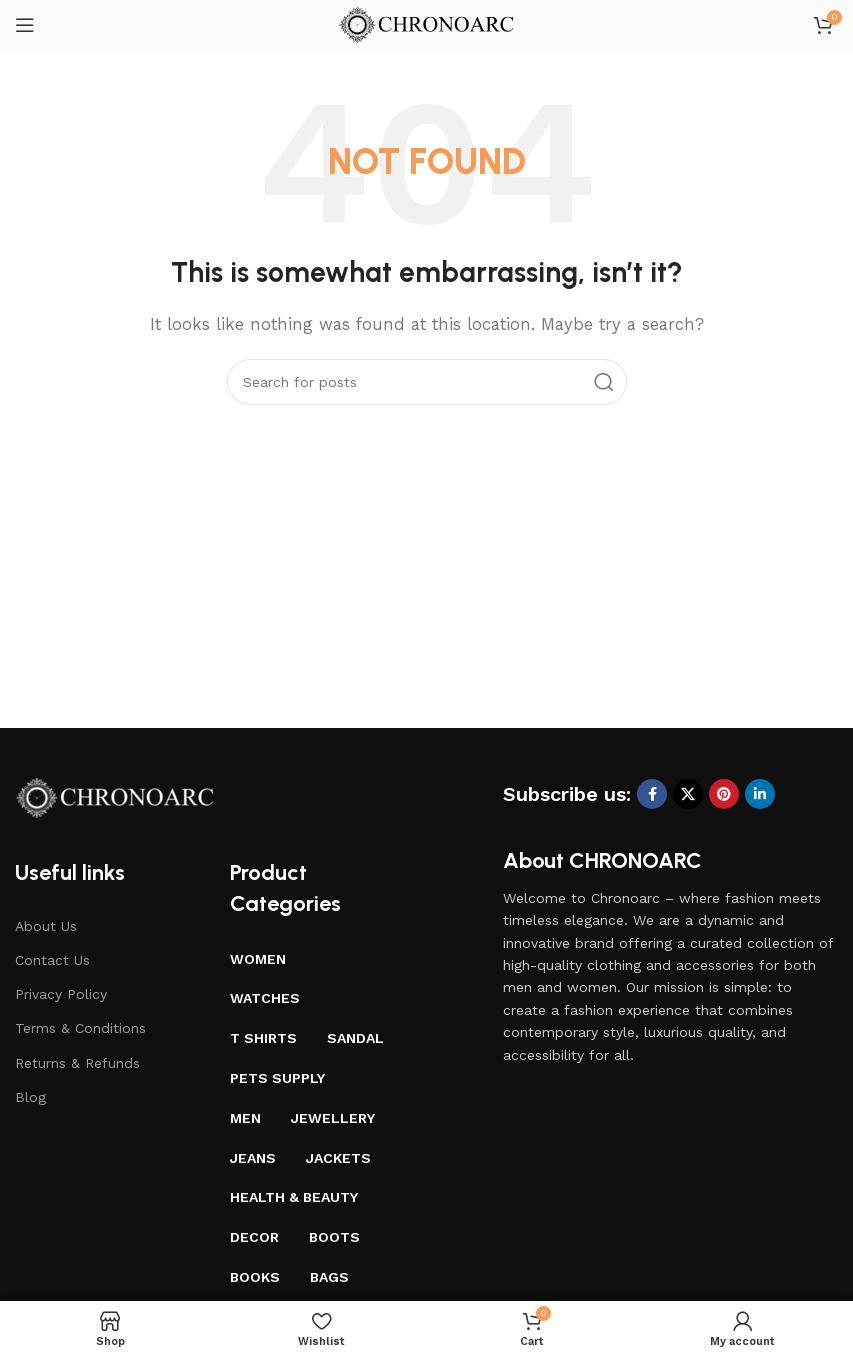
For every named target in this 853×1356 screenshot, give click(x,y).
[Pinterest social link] (724, 794)
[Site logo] (426, 24)
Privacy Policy (61, 994)
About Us (46, 926)
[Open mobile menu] (25, 25)
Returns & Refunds (77, 1063)
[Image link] (115, 797)
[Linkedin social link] (760, 794)
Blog (30, 1097)
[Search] (427, 382)
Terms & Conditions (80, 1028)
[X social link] (688, 794)
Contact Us (52, 960)
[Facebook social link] (652, 794)
